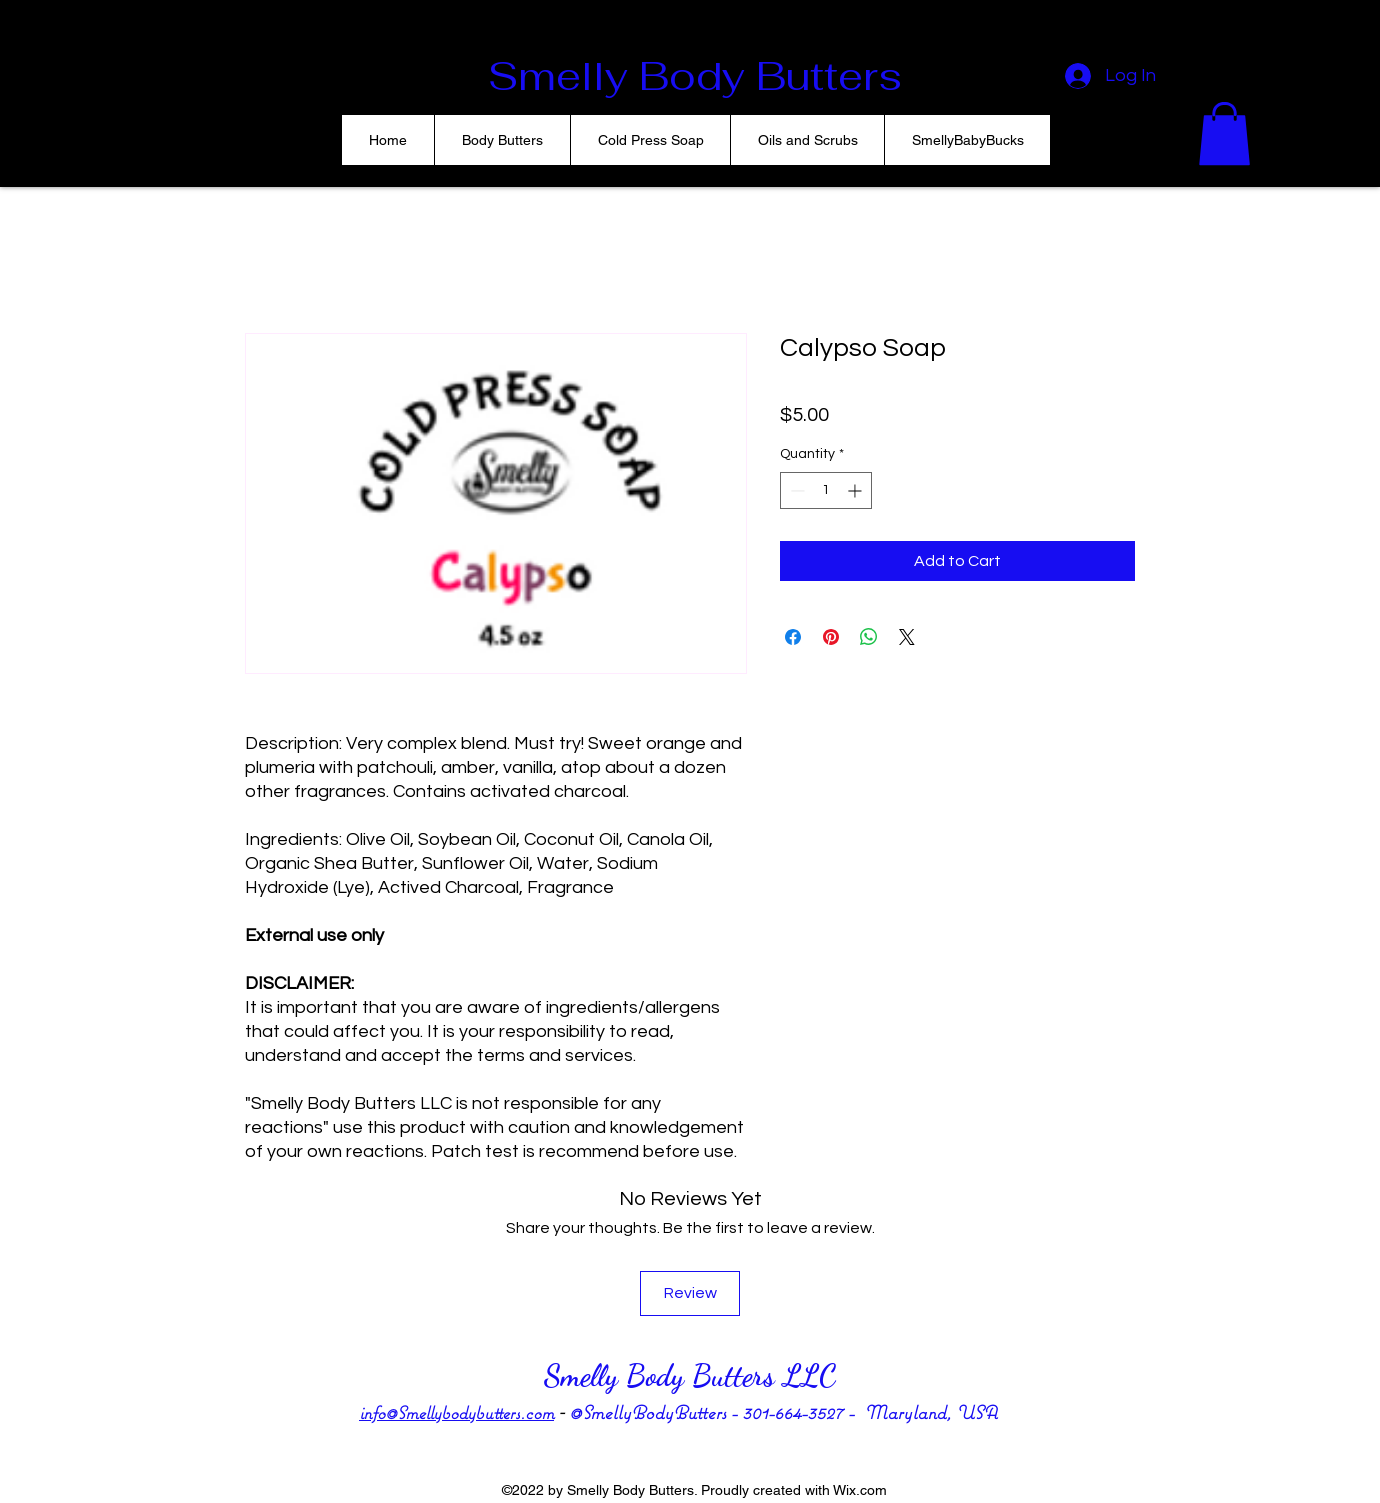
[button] (1224, 133)
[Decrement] (795, 490)
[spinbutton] (826, 490)
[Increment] (856, 490)
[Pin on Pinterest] (831, 637)
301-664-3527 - (803, 1412)
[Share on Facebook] (793, 637)
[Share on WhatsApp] (869, 637)
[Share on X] (907, 637)
